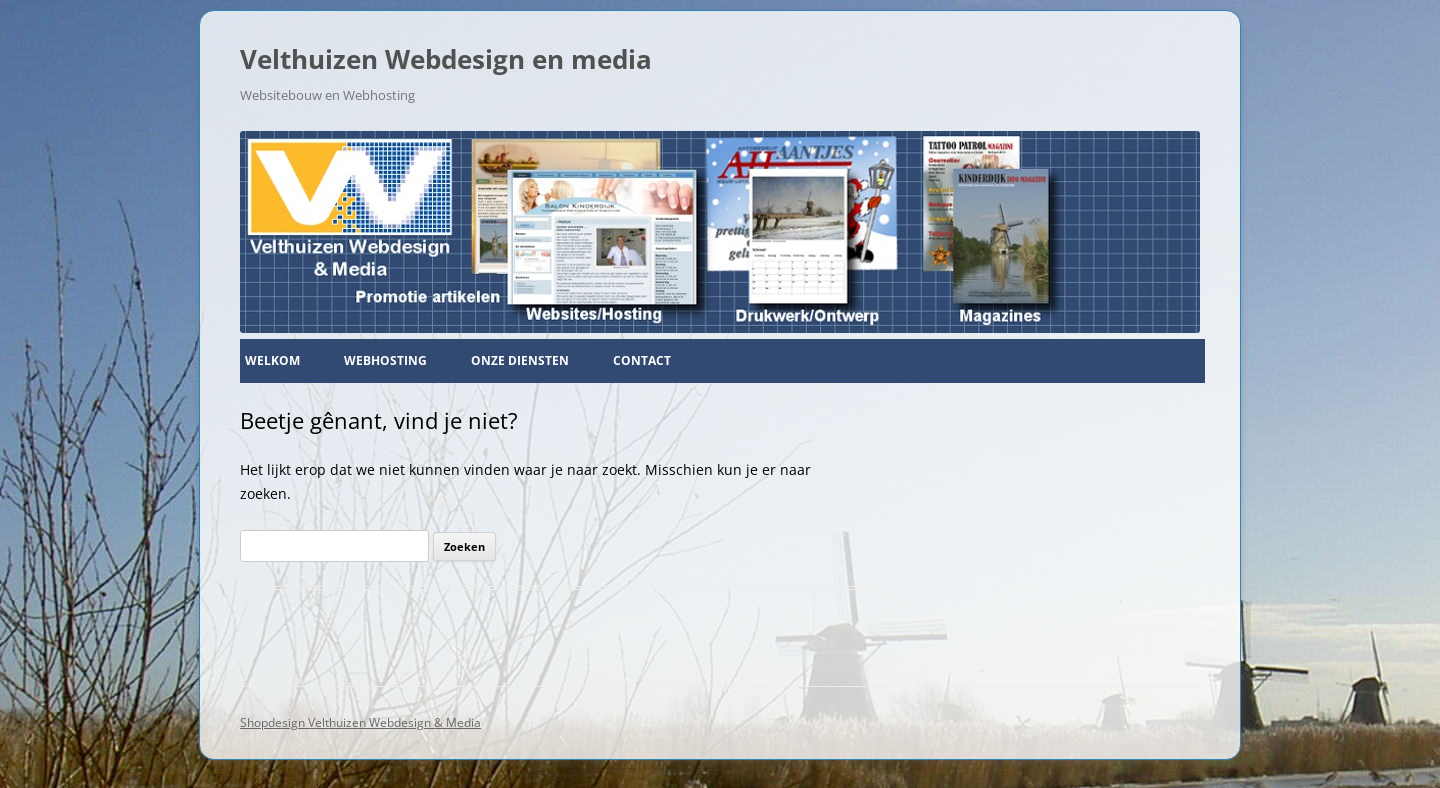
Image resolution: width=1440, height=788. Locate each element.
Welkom (272, 360)
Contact (642, 360)
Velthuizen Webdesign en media (446, 59)
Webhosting (385, 360)
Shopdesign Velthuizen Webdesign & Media (360, 722)
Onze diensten (520, 360)
